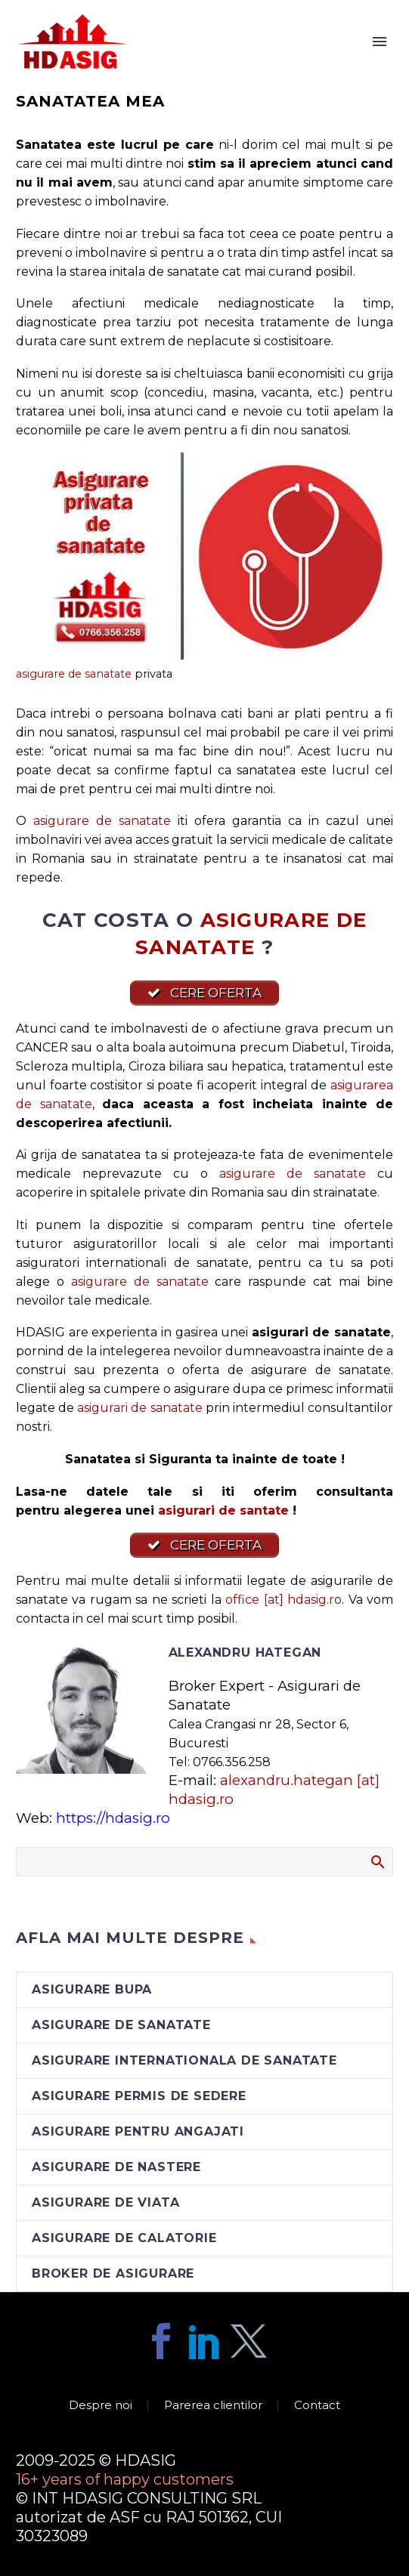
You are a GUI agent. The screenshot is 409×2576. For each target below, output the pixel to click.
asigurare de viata (105, 2202)
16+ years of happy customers (125, 2479)
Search (377, 1861)
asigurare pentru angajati (138, 2131)
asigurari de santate (223, 1510)
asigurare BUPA (92, 1989)
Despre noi (100, 2405)
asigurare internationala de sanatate (184, 2060)
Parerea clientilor (213, 2405)
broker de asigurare (113, 2273)
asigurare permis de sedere (139, 2096)
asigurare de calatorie (124, 2238)
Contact (317, 2405)
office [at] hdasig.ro (283, 1599)
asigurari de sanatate (139, 1408)
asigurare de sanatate (74, 674)
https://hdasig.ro (113, 1818)
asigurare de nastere (116, 2167)
